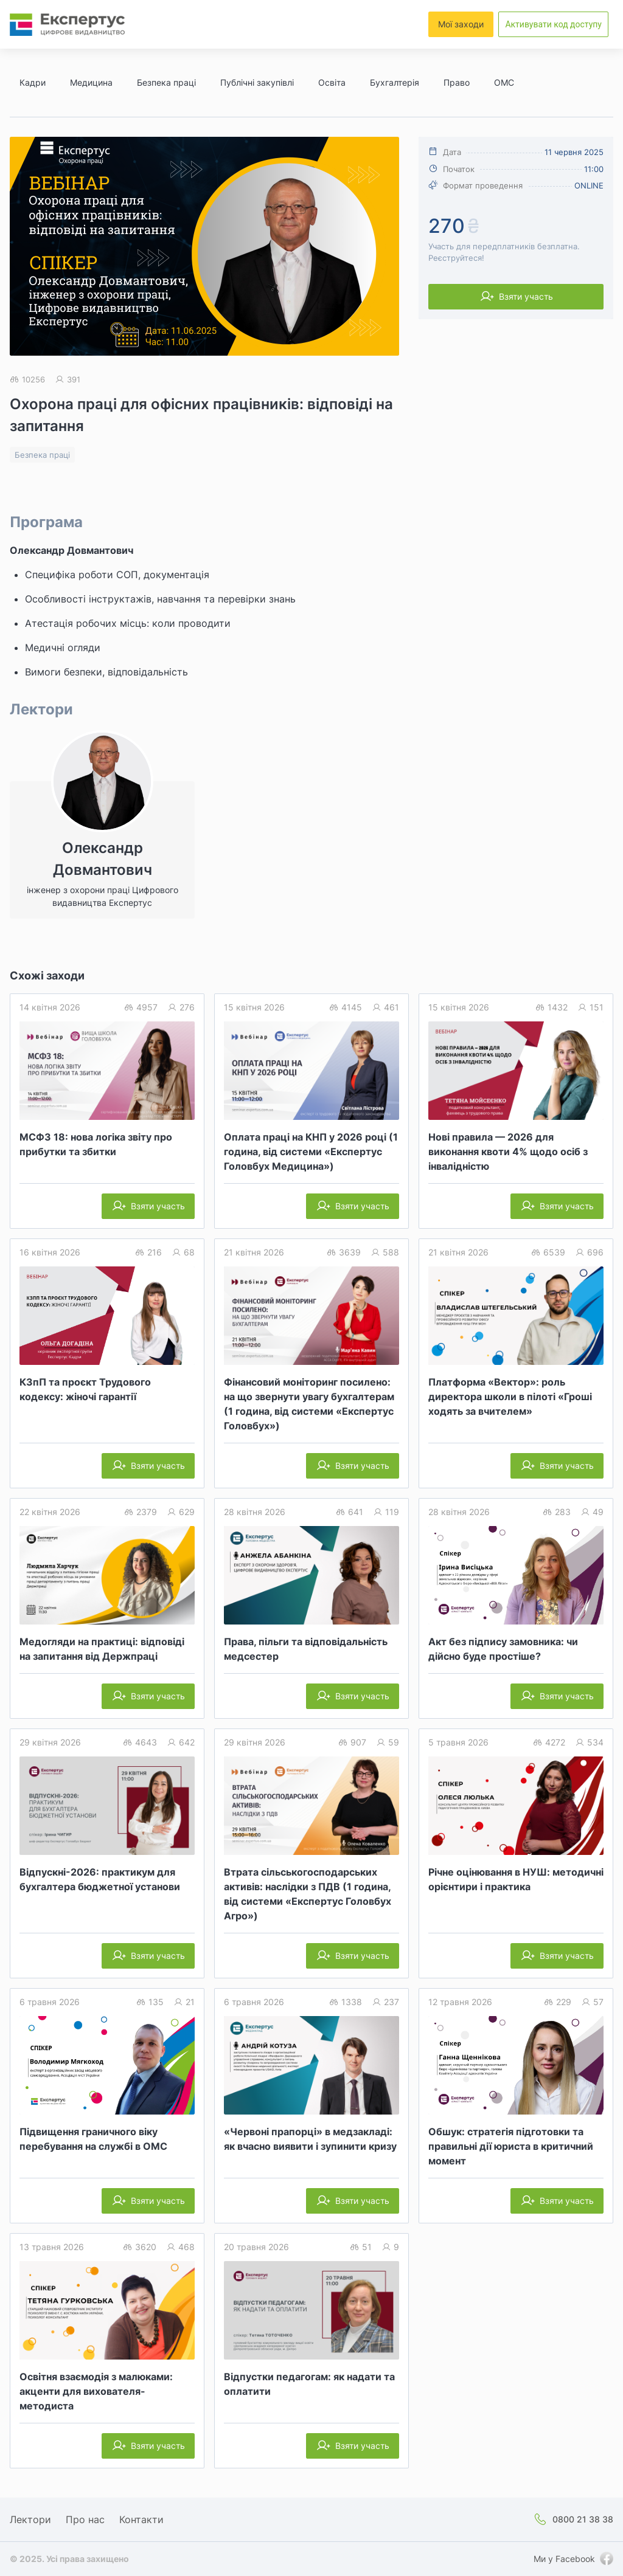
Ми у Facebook (564, 2559)
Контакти (141, 2519)
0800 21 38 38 (582, 2519)
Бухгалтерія (394, 82)
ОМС (504, 82)
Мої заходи (461, 24)
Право (457, 82)
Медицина (91, 82)
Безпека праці (166, 82)
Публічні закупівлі (257, 82)
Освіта (332, 82)
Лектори (30, 2519)
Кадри (32, 82)
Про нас (85, 2519)
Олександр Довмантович (71, 550)
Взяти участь (526, 296)
